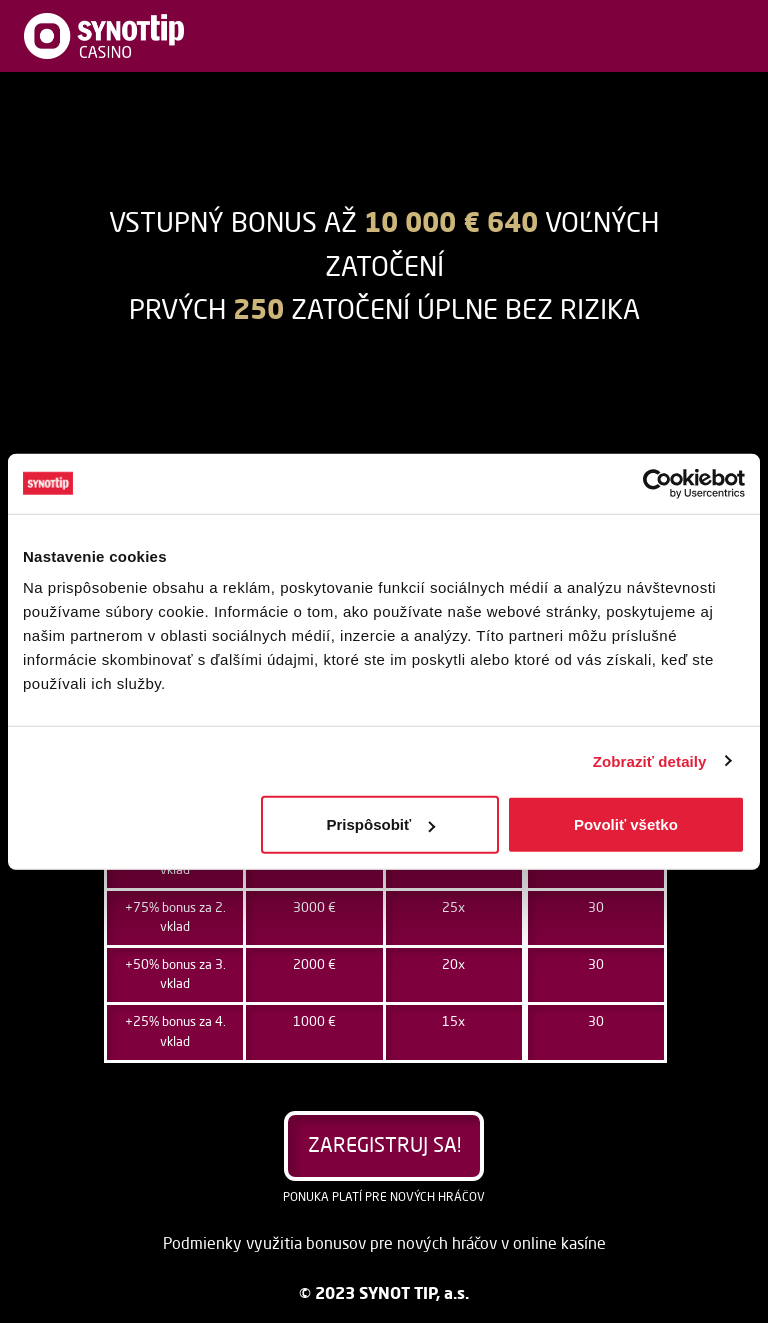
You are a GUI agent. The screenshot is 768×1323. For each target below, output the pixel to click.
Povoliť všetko (626, 824)
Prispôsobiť (381, 824)
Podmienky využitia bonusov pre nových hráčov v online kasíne (384, 1245)
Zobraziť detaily (650, 760)
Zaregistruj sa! (384, 1147)
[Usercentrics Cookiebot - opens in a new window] (657, 483)
